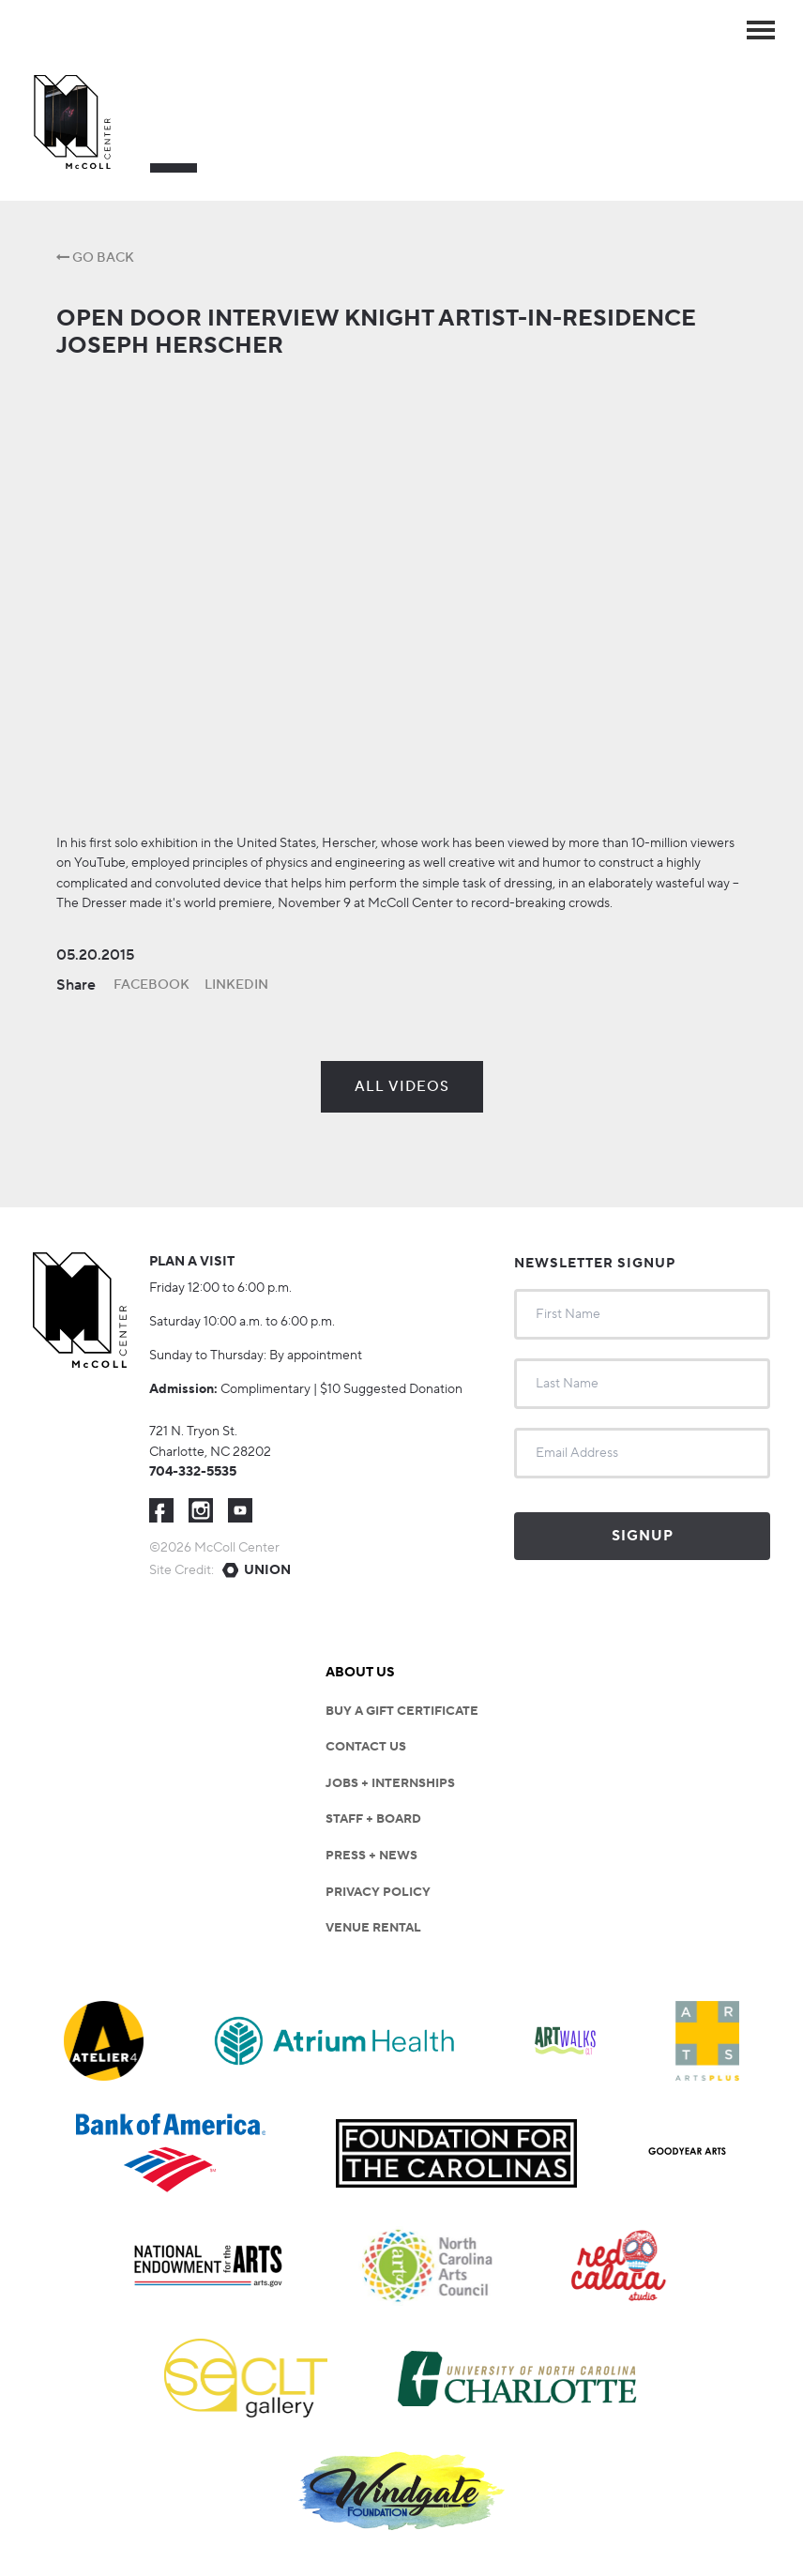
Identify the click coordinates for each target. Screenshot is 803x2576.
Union (267, 1570)
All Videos (402, 1087)
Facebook (151, 985)
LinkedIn (236, 985)
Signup (643, 1536)
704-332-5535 (192, 1471)
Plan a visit (192, 1261)
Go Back (95, 257)
